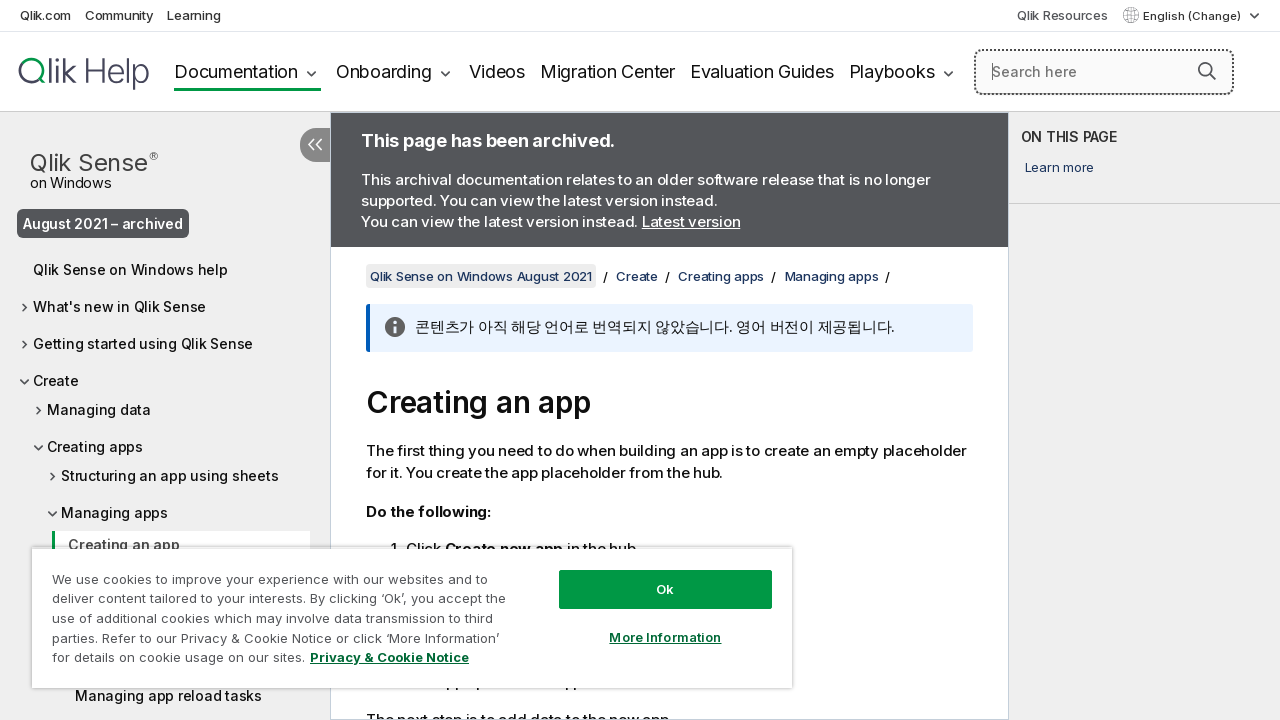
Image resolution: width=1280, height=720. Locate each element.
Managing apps (114, 512)
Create (56, 380)
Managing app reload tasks (168, 695)
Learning (193, 15)
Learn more (1060, 167)
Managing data (99, 409)
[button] (1207, 71)
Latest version (691, 221)
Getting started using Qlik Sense (143, 343)
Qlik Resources (1062, 15)
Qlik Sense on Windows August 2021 (481, 276)
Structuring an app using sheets (169, 475)
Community (119, 15)
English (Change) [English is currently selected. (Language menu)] (1193, 16)
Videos (497, 71)
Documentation (236, 71)
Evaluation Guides (762, 71)
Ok (650, 574)
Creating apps (95, 446)
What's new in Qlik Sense (119, 306)
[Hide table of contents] (315, 145)
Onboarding (384, 71)
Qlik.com (45, 15)
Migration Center (607, 71)
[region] (403, 610)
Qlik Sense (94, 168)
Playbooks (892, 71)
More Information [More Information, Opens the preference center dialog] (650, 622)
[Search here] (1104, 72)
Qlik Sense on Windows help (130, 269)
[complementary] (1144, 416)
